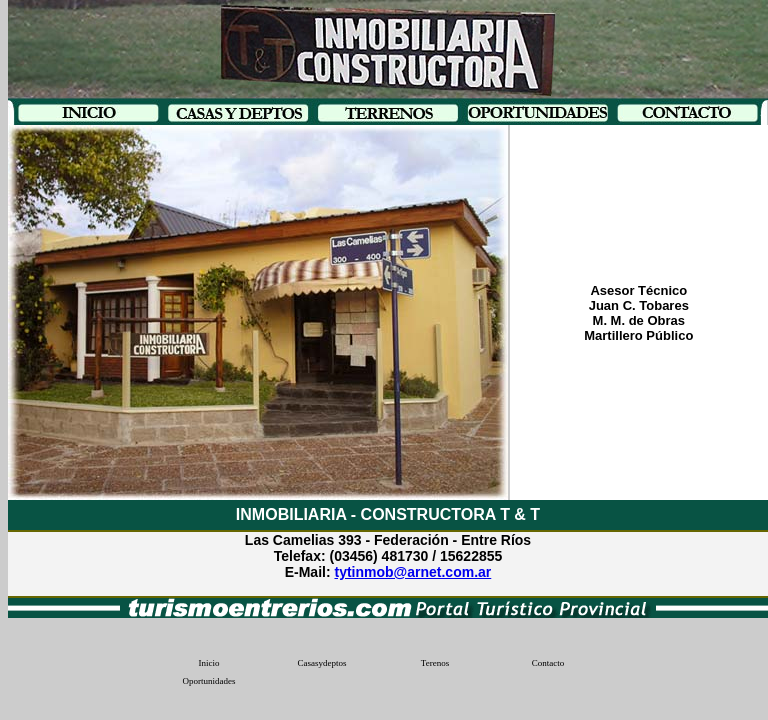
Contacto (548, 663)
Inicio (209, 663)
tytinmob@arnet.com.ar (412, 572)
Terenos (435, 663)
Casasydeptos (322, 663)
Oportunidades (209, 681)
